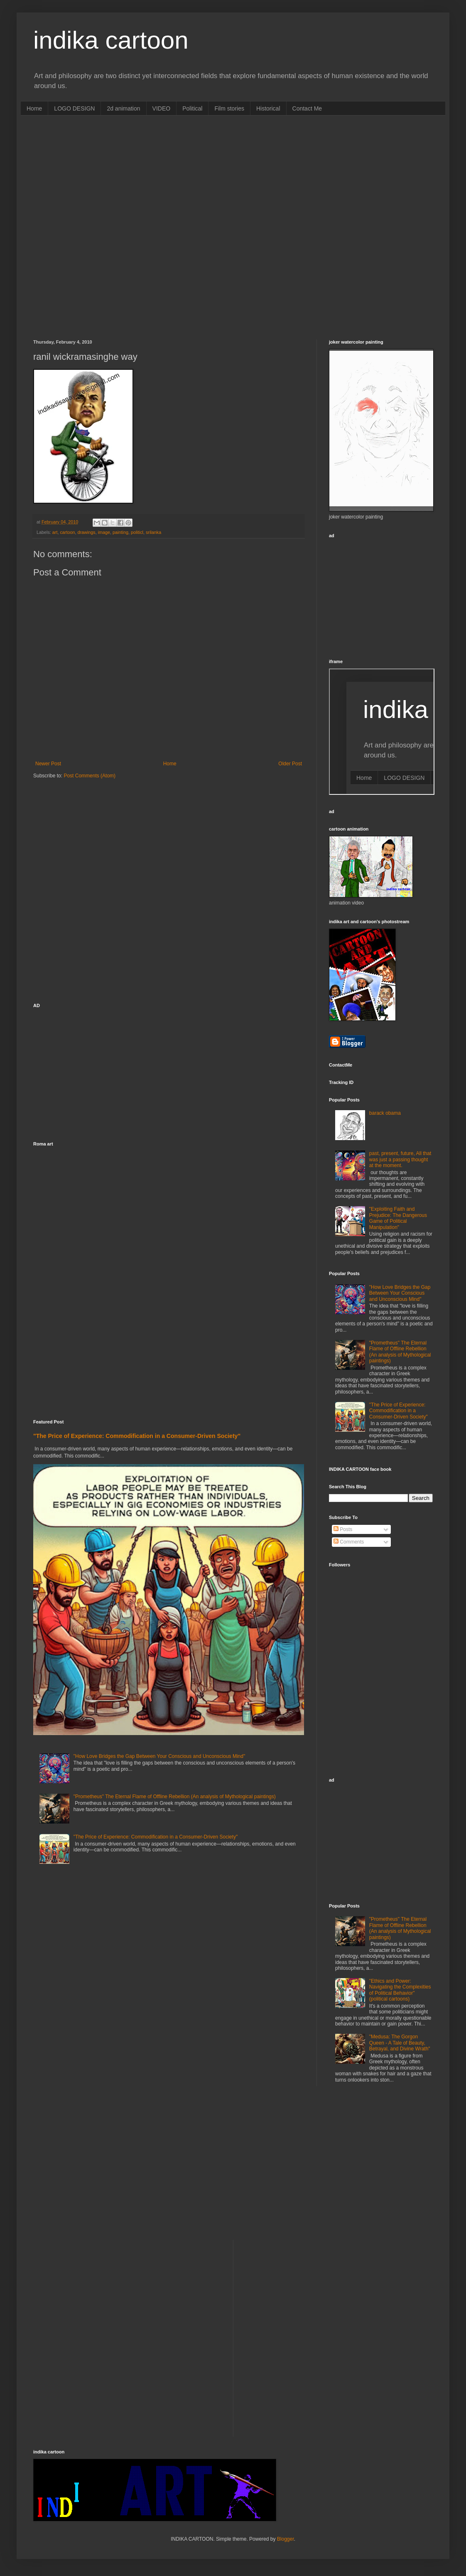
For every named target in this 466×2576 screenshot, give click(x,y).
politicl (137, 532)
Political (192, 108)
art (55, 532)
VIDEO (161, 108)
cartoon (67, 532)
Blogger (285, 2539)
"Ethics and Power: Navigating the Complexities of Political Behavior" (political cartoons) (400, 1990)
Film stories (229, 108)
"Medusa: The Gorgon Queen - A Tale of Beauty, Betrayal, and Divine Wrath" (399, 2043)
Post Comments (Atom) (89, 776)
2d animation (123, 108)
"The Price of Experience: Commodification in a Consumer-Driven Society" (136, 1436)
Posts (343, 1529)
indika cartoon (111, 40)
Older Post (290, 764)
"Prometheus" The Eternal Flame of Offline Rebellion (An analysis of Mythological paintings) (175, 1796)
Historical (268, 108)
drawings (86, 532)
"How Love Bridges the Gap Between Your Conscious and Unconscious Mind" (159, 1756)
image (104, 532)
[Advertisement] (98, 226)
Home (34, 108)
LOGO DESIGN (74, 108)
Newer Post (48, 764)
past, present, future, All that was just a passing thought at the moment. (400, 1159)
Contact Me (307, 108)
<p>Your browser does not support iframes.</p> (381, 732)
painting (120, 532)
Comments (349, 1542)
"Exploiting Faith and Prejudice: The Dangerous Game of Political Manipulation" (398, 1218)
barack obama (385, 1113)
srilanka (153, 532)
